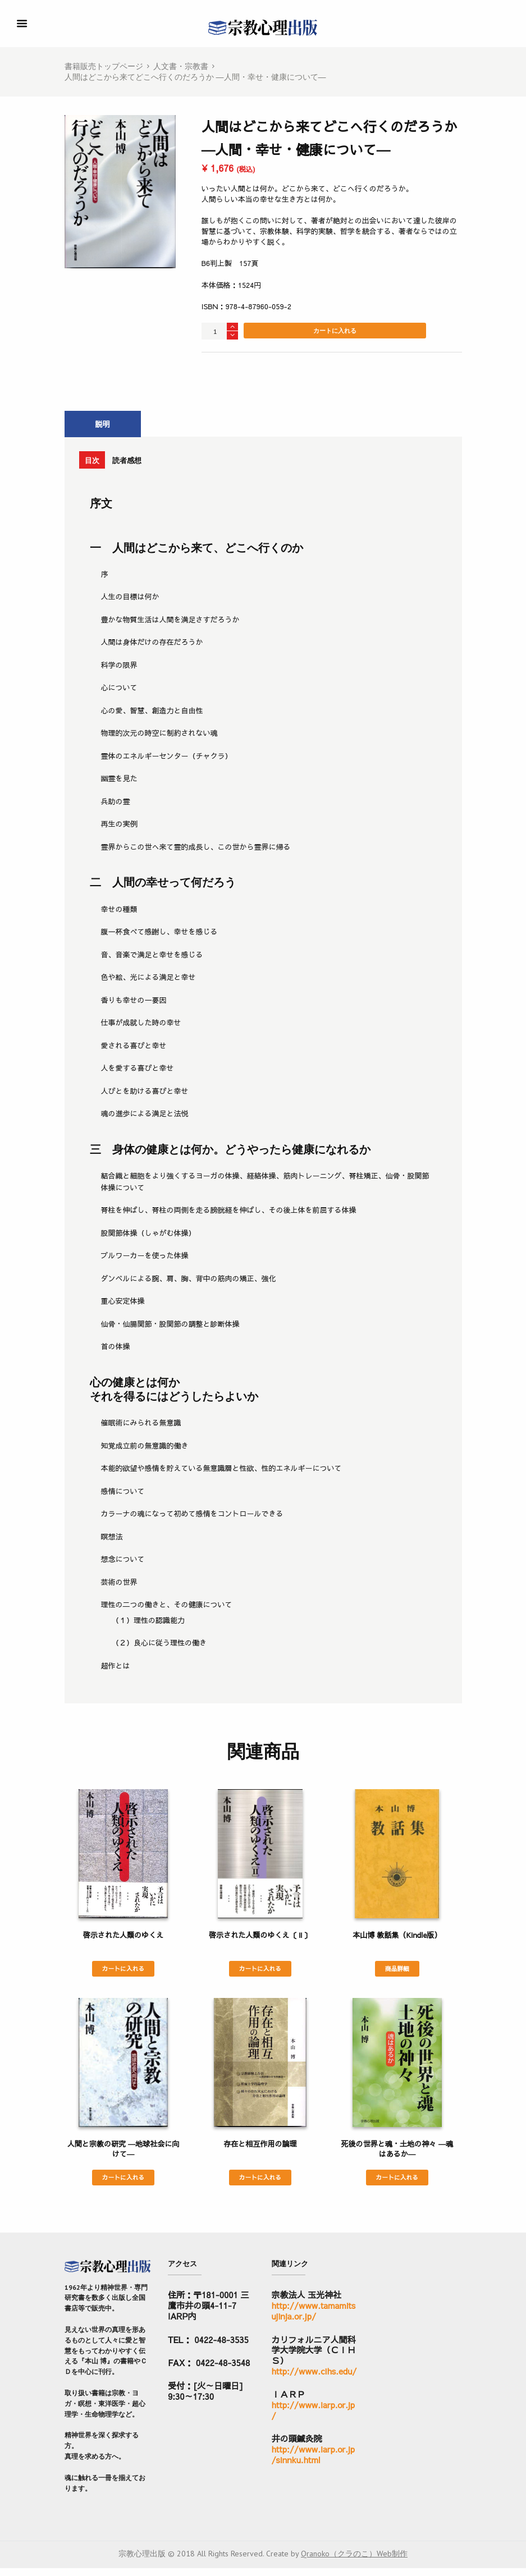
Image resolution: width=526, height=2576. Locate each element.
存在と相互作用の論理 (260, 2150)
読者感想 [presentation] (154, 463)
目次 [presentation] (100, 463)
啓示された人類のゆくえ (123, 1940)
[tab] (103, 424)
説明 (103, 424)
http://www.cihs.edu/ (314, 2379)
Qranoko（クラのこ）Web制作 (354, 2561)
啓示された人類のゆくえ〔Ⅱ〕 (260, 1940)
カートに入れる (334, 331)
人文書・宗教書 (180, 66)
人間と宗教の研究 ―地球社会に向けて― (123, 2155)
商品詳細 (397, 1974)
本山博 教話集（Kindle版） (397, 1940)
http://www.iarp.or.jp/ (313, 2418)
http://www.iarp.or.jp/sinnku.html (313, 2462)
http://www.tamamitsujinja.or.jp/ (314, 2318)
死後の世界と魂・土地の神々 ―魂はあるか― (397, 2155)
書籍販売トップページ (104, 66)
